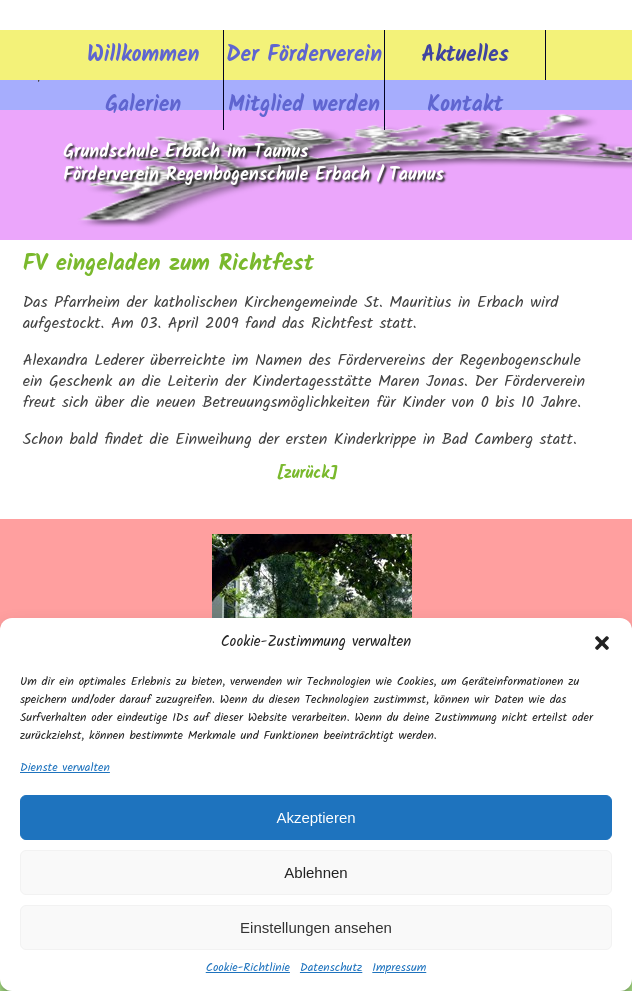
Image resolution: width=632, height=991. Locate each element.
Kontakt (465, 105)
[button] (602, 643)
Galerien (143, 105)
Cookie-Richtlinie (248, 968)
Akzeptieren (315, 817)
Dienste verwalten (65, 768)
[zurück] (306, 474)
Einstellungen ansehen (316, 927)
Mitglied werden (304, 105)
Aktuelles (465, 55)
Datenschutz (331, 968)
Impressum (399, 968)
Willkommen (143, 55)
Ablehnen (315, 872)
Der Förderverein (304, 55)
